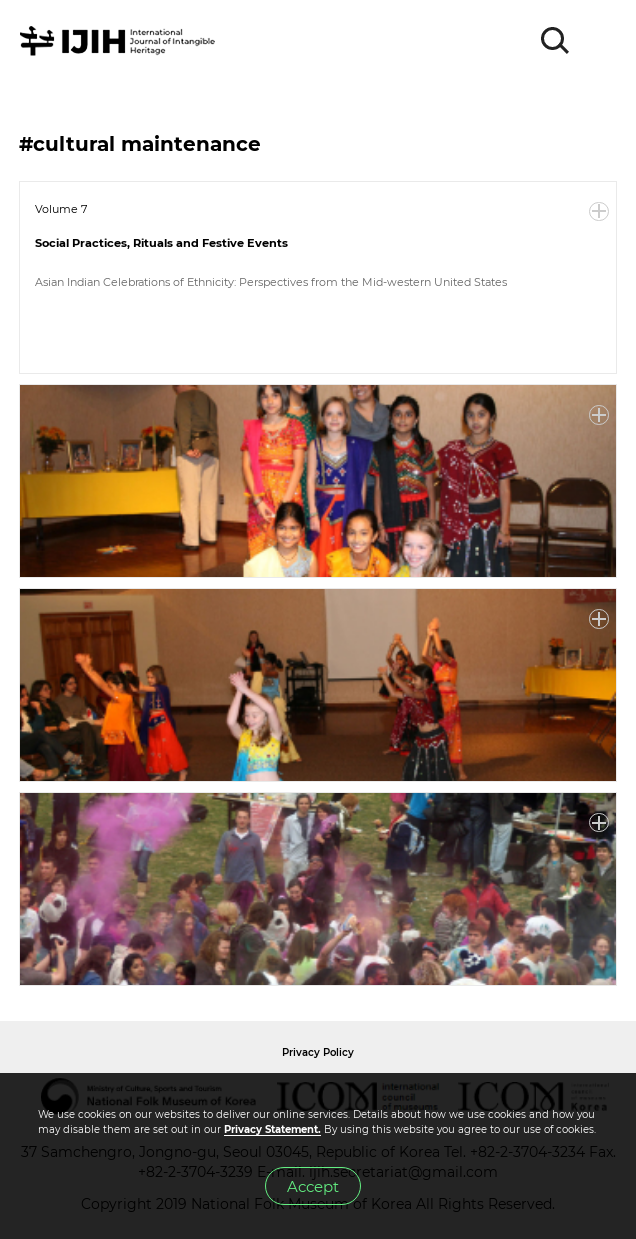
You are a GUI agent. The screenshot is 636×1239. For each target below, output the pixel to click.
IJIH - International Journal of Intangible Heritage (120, 41)
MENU (601, 41)
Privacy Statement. (272, 1129)
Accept (313, 1186)
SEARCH (556, 41)
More (599, 212)
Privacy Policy (318, 1052)
